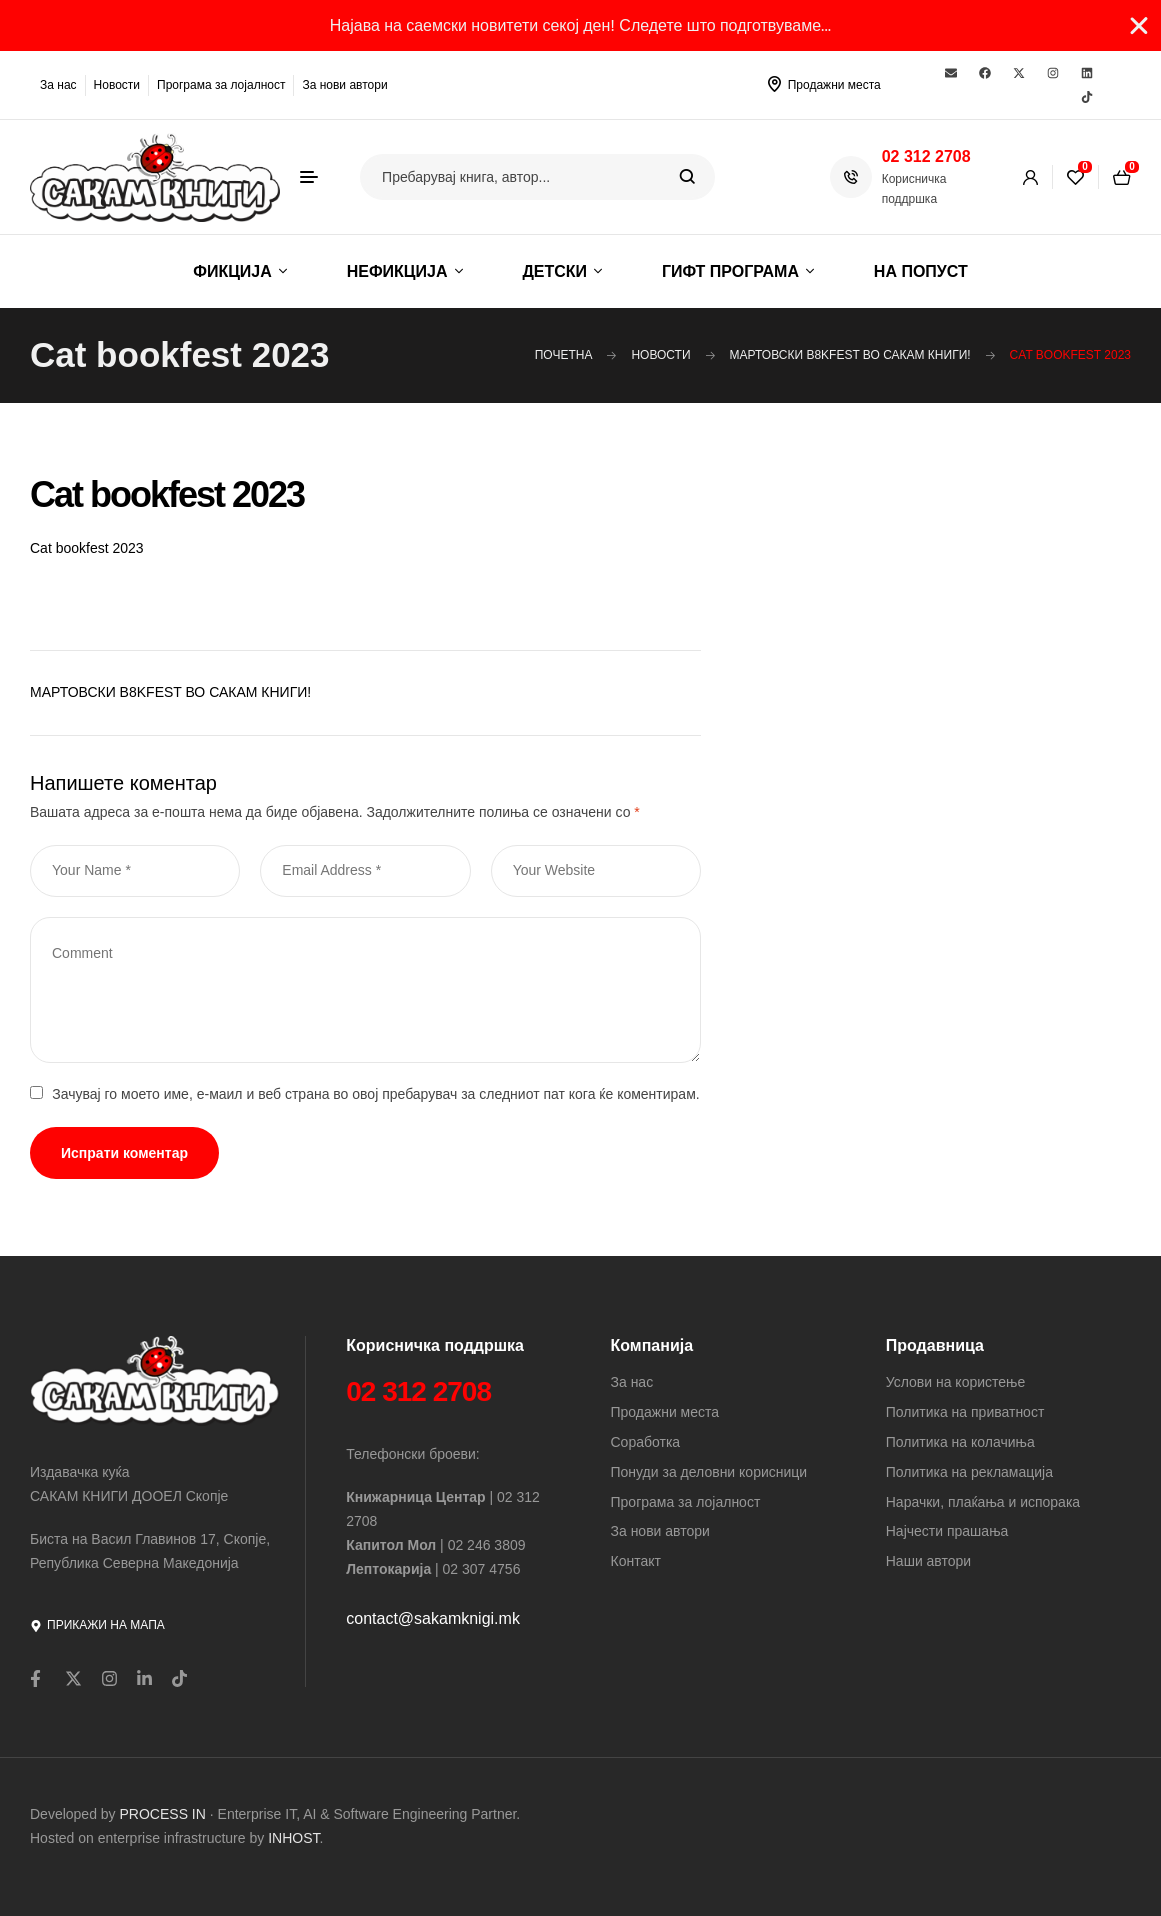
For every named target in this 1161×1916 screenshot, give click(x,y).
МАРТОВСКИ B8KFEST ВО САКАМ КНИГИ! (850, 355)
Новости (660, 355)
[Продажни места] (775, 84)
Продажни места (834, 85)
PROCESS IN (165, 1814)
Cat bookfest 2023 (87, 548)
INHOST (293, 1838)
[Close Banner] (1139, 26)
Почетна (564, 355)
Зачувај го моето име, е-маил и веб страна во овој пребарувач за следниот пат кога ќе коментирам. (375, 1094)
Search (687, 177)
